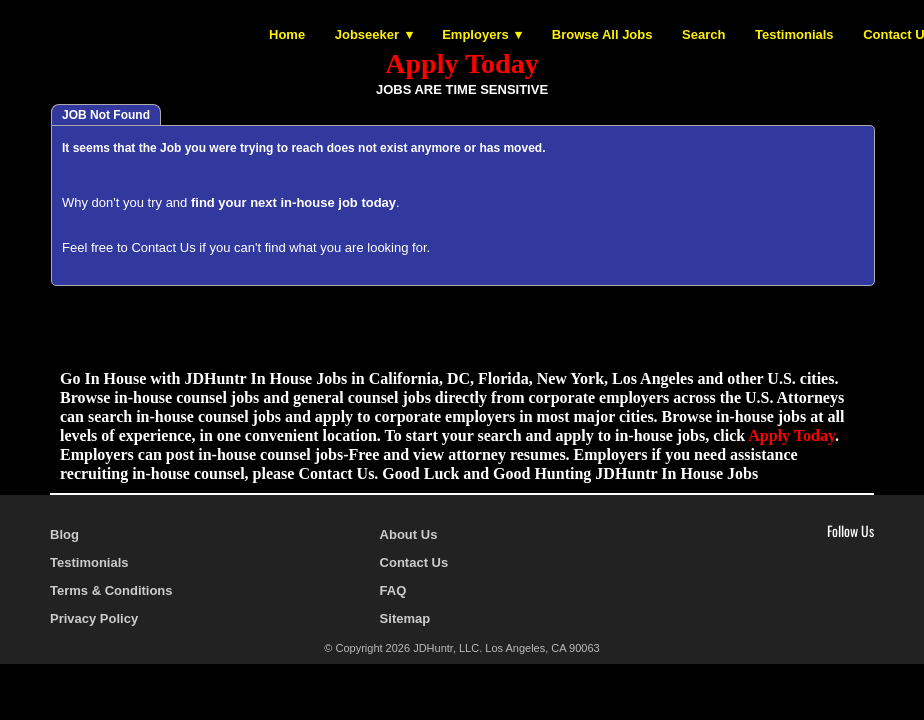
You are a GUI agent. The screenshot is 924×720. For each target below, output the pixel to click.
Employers (475, 34)
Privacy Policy (94, 618)
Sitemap (405, 618)
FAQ (393, 590)
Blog (64, 534)
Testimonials (794, 34)
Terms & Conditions (111, 590)
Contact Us (163, 247)
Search (703, 34)
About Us (409, 534)
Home (287, 34)
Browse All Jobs (602, 34)
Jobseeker (367, 34)
